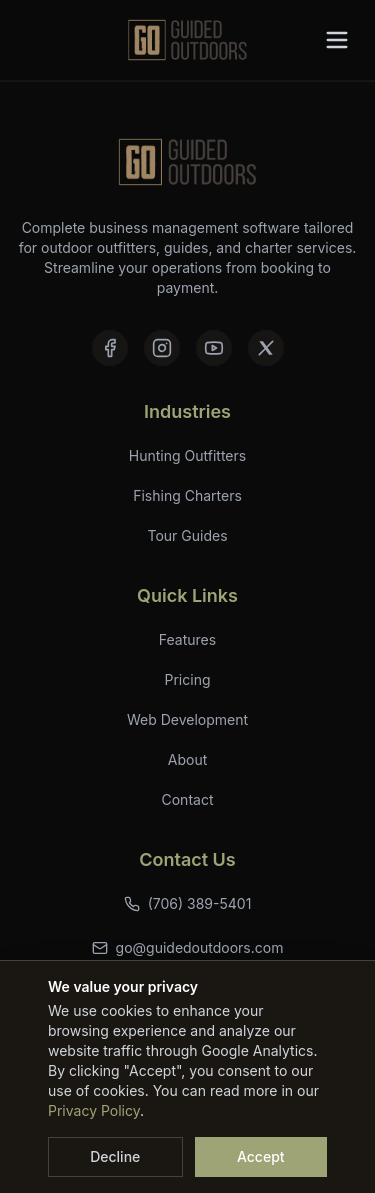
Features (187, 639)
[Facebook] (110, 348)
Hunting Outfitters (187, 455)
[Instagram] (162, 348)
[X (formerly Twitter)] (266, 348)
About (187, 759)
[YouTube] (214, 348)
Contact (188, 799)
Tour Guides (187, 535)
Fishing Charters (187, 495)
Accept (261, 1156)
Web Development (187, 719)
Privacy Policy (94, 1110)
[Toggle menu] (337, 40)
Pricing (188, 679)
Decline (115, 1156)
